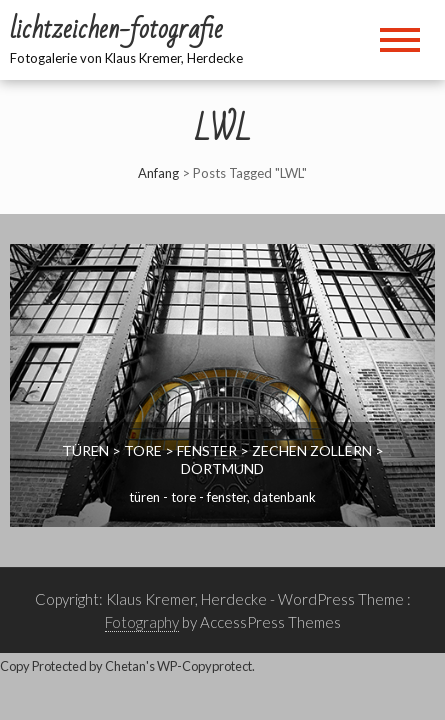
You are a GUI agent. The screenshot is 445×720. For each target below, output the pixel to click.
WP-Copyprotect (204, 666)
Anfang (158, 173)
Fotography (142, 622)
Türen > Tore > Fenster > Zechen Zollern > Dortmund (223, 459)
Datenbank (284, 497)
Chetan (125, 666)
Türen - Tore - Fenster (188, 497)
